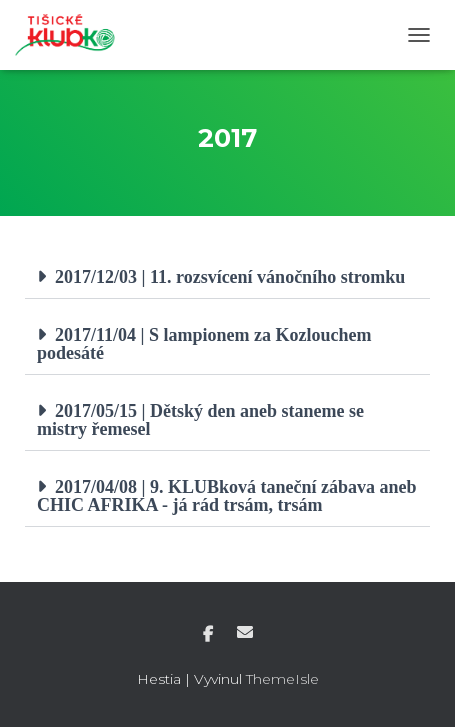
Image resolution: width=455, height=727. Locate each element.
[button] (227, 277)
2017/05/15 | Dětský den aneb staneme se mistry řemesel (200, 420)
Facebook (208, 635)
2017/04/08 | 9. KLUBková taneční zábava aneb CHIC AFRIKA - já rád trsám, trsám (227, 496)
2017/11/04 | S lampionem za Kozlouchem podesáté (204, 344)
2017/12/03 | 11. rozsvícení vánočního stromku (230, 277)
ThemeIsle (282, 679)
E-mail (245, 632)
